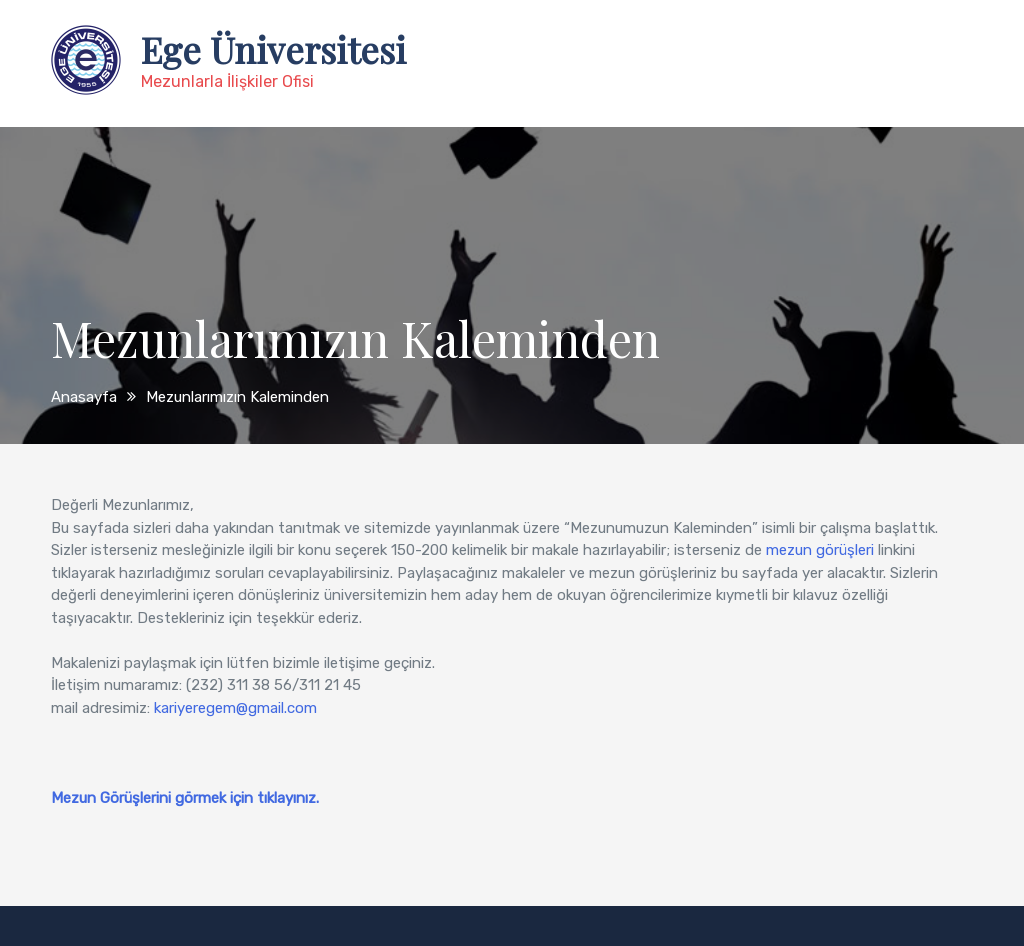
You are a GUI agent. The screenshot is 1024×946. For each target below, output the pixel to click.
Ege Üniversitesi (273, 49)
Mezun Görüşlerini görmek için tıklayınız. (185, 798)
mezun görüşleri (820, 550)
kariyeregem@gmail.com (235, 708)
